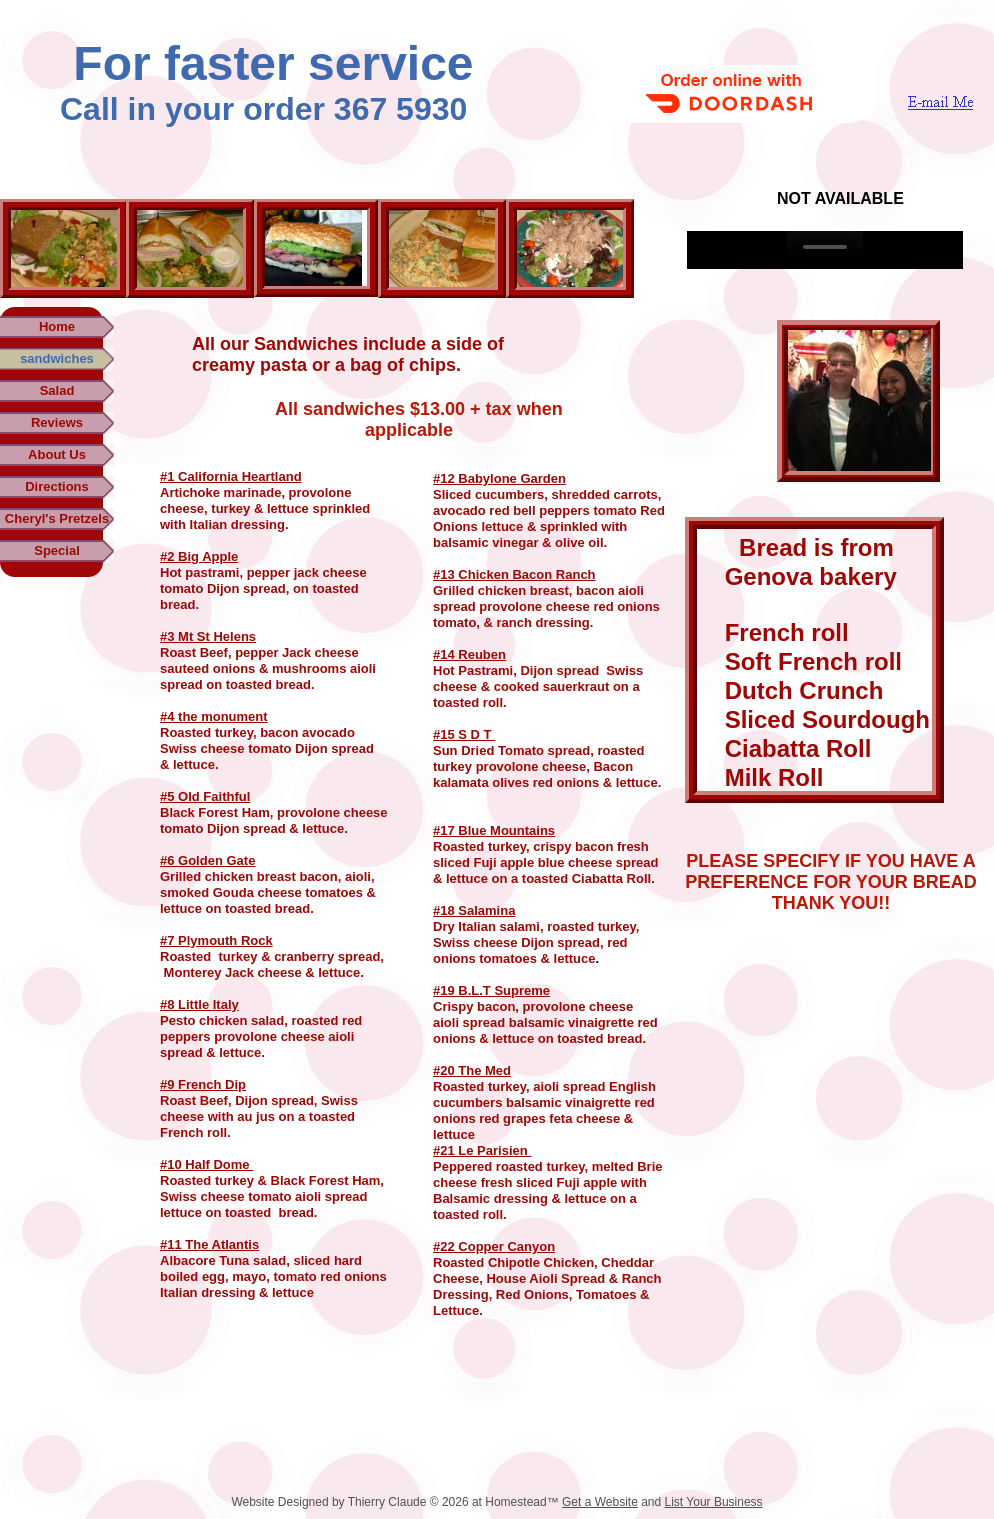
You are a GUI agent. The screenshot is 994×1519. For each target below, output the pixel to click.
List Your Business (714, 1502)
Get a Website (600, 1502)
